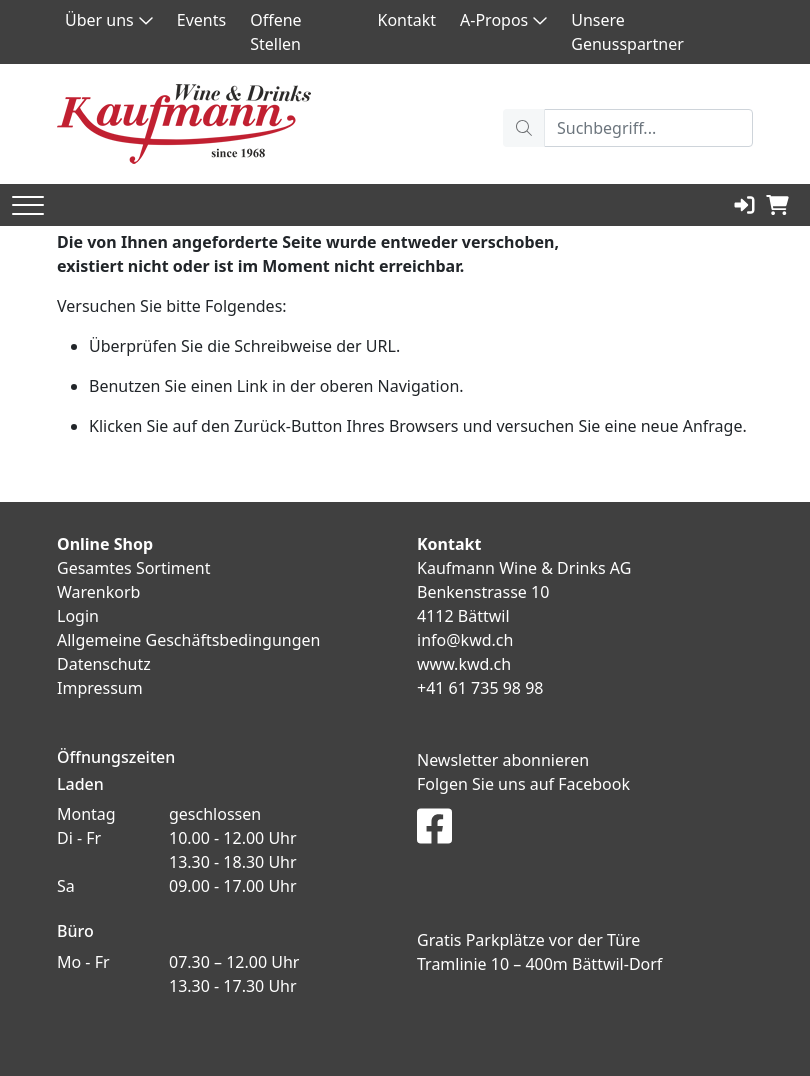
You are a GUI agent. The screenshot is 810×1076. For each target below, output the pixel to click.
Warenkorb (98, 592)
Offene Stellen (275, 32)
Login (78, 616)
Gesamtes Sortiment (134, 568)
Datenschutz (104, 664)
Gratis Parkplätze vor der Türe (528, 940)
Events (201, 20)
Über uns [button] (109, 20)
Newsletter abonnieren (503, 760)
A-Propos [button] (503, 20)
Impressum (100, 688)
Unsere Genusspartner (627, 32)
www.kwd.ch (464, 664)
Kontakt (407, 20)
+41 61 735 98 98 (480, 688)
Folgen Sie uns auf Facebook (523, 784)
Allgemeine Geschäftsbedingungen (188, 640)
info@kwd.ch (465, 640)
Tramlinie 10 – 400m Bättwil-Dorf (539, 964)
